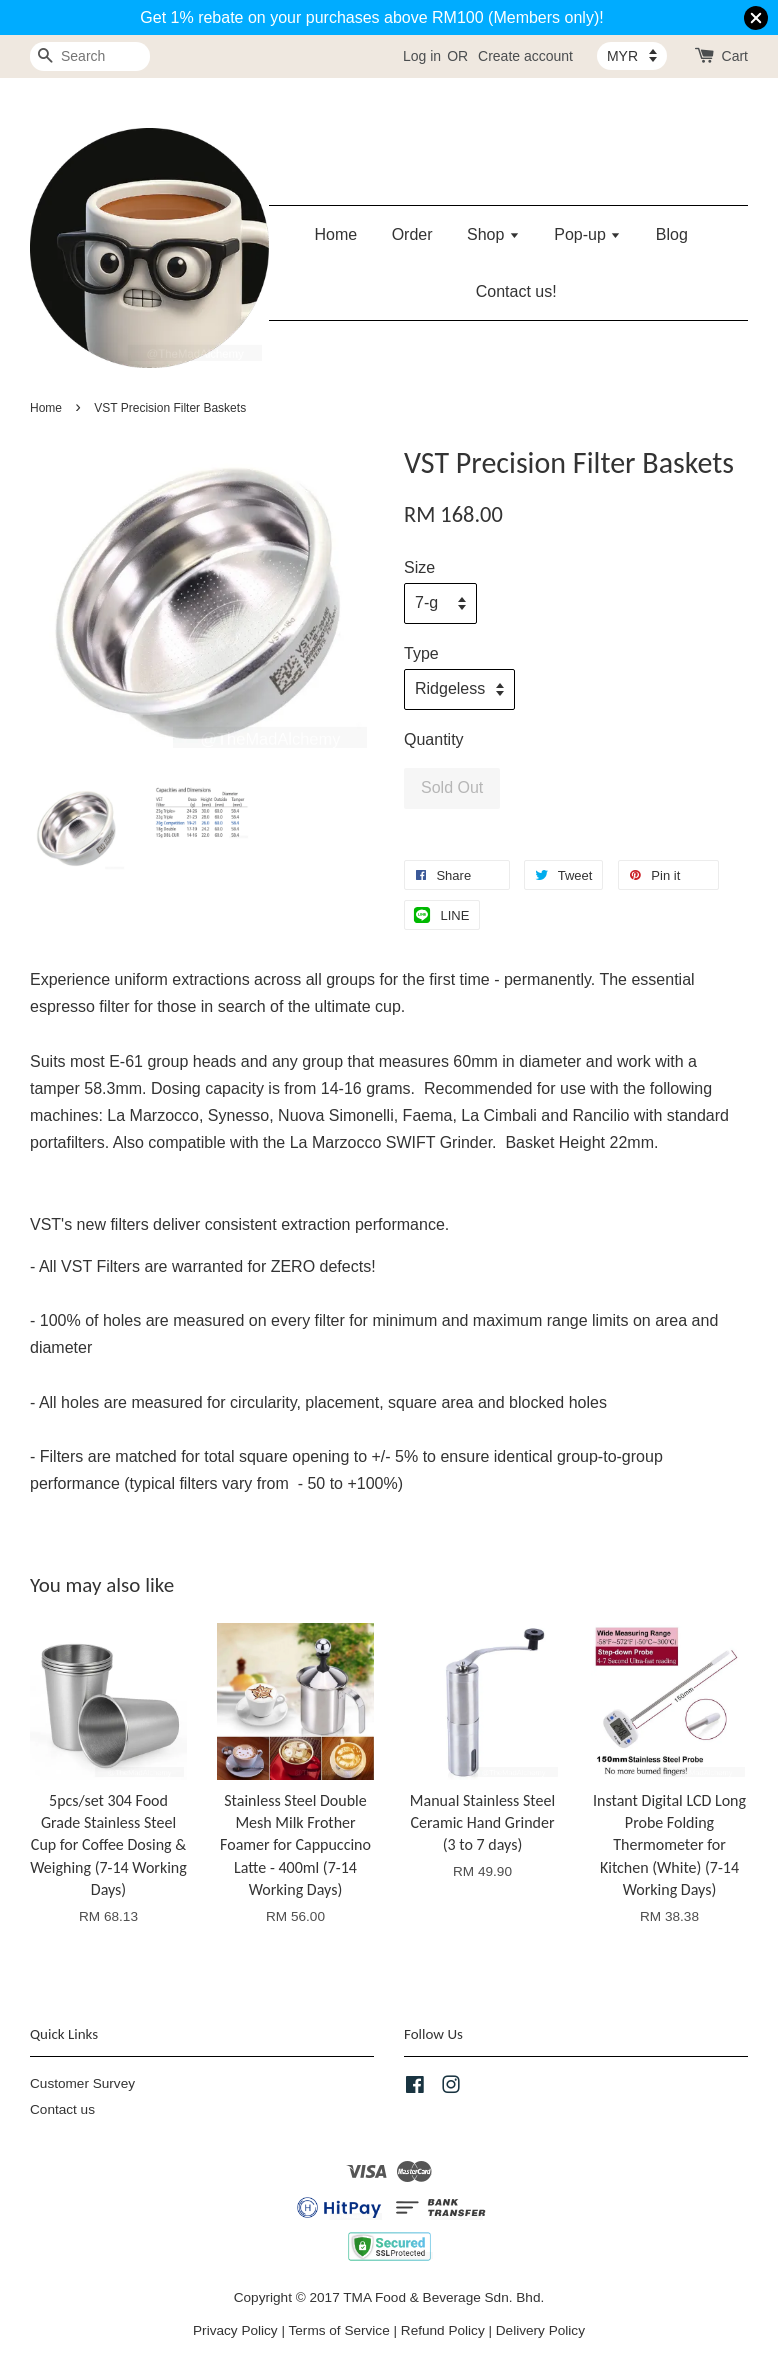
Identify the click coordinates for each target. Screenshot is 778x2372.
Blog (672, 234)
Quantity (434, 739)
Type (421, 653)
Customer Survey (82, 2083)
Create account (525, 56)
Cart (735, 56)
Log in (422, 56)
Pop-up (587, 234)
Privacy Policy (235, 2330)
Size (419, 567)
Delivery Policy (540, 2330)
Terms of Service (339, 2330)
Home (336, 234)
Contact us (62, 2109)
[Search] (90, 56)
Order (412, 234)
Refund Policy (443, 2330)
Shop (493, 234)
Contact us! (516, 291)
